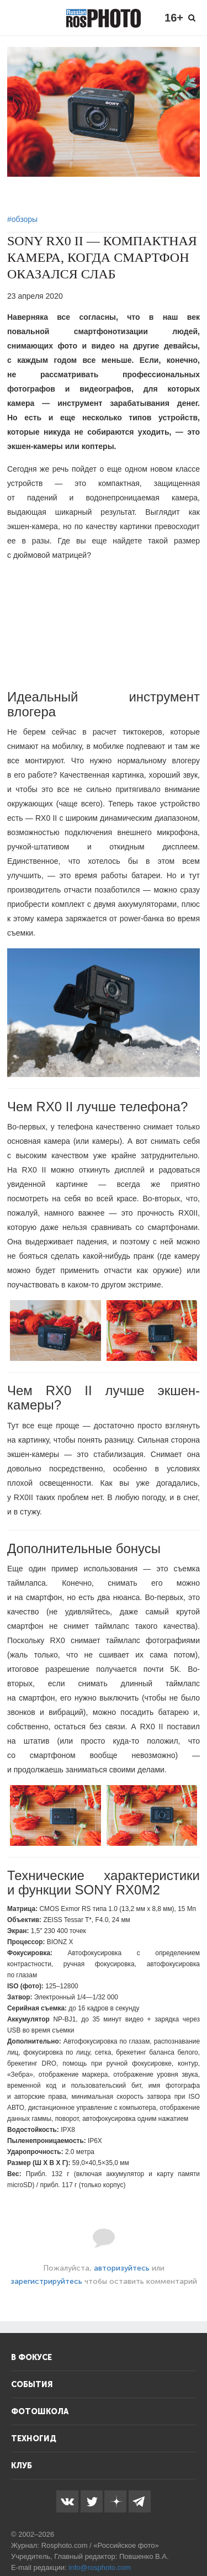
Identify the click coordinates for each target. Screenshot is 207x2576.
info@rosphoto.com (99, 2567)
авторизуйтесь (122, 2268)
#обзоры (22, 219)
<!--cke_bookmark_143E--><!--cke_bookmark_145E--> (103, 625)
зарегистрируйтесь (46, 2281)
